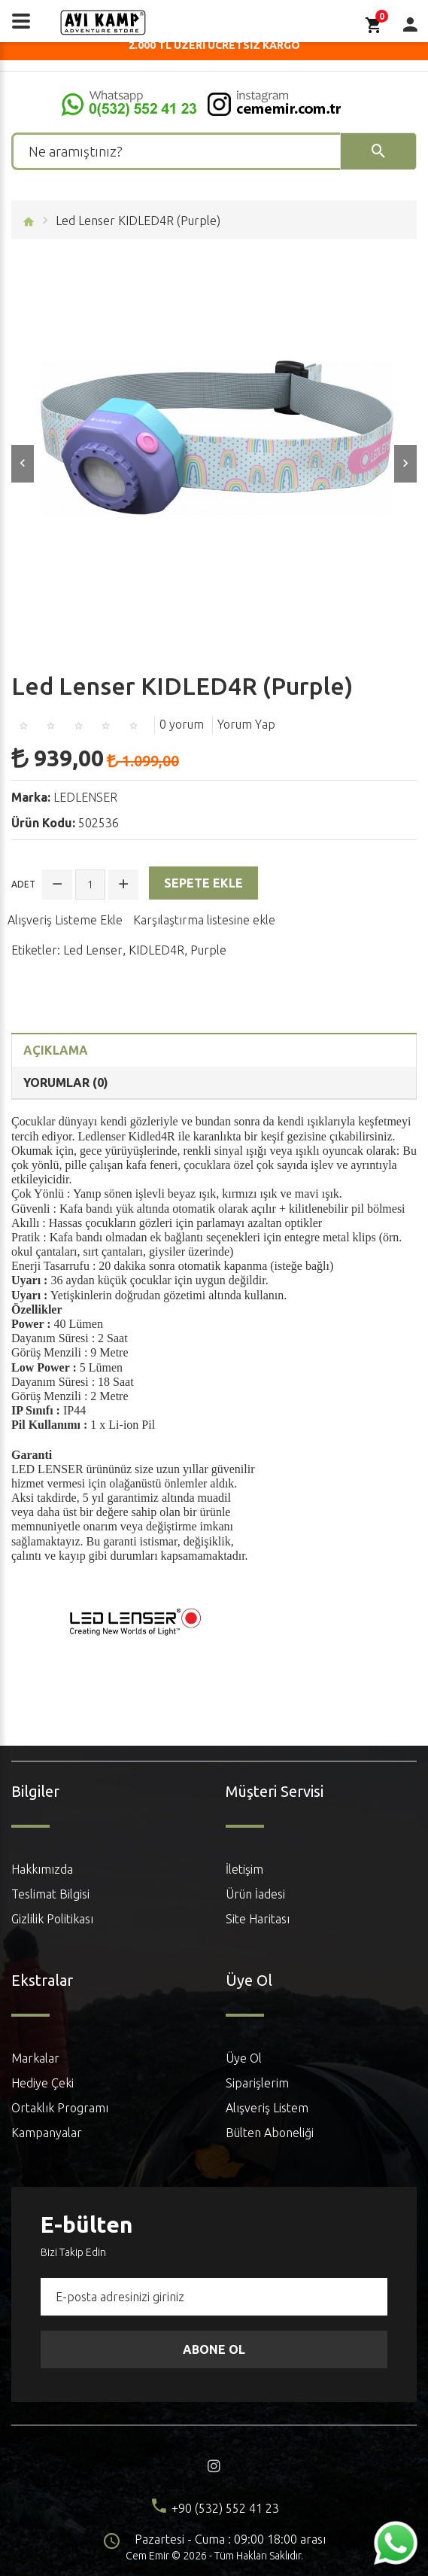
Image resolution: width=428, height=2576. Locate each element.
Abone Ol (214, 2349)
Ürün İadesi (255, 1894)
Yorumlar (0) (65, 1082)
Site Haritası (258, 1919)
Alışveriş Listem (267, 2108)
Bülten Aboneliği (270, 2132)
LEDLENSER (85, 797)
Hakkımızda (42, 1869)
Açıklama (55, 1050)
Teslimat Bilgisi (50, 1894)
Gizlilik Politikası (52, 1919)
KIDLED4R (156, 950)
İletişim (244, 1869)
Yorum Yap (246, 724)
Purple (208, 950)
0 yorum (181, 724)
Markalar (35, 2058)
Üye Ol (244, 2058)
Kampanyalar (46, 2132)
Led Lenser (93, 950)
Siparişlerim (257, 2083)
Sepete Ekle (203, 883)
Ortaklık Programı (59, 2108)
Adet (23, 884)
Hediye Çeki (42, 2083)
